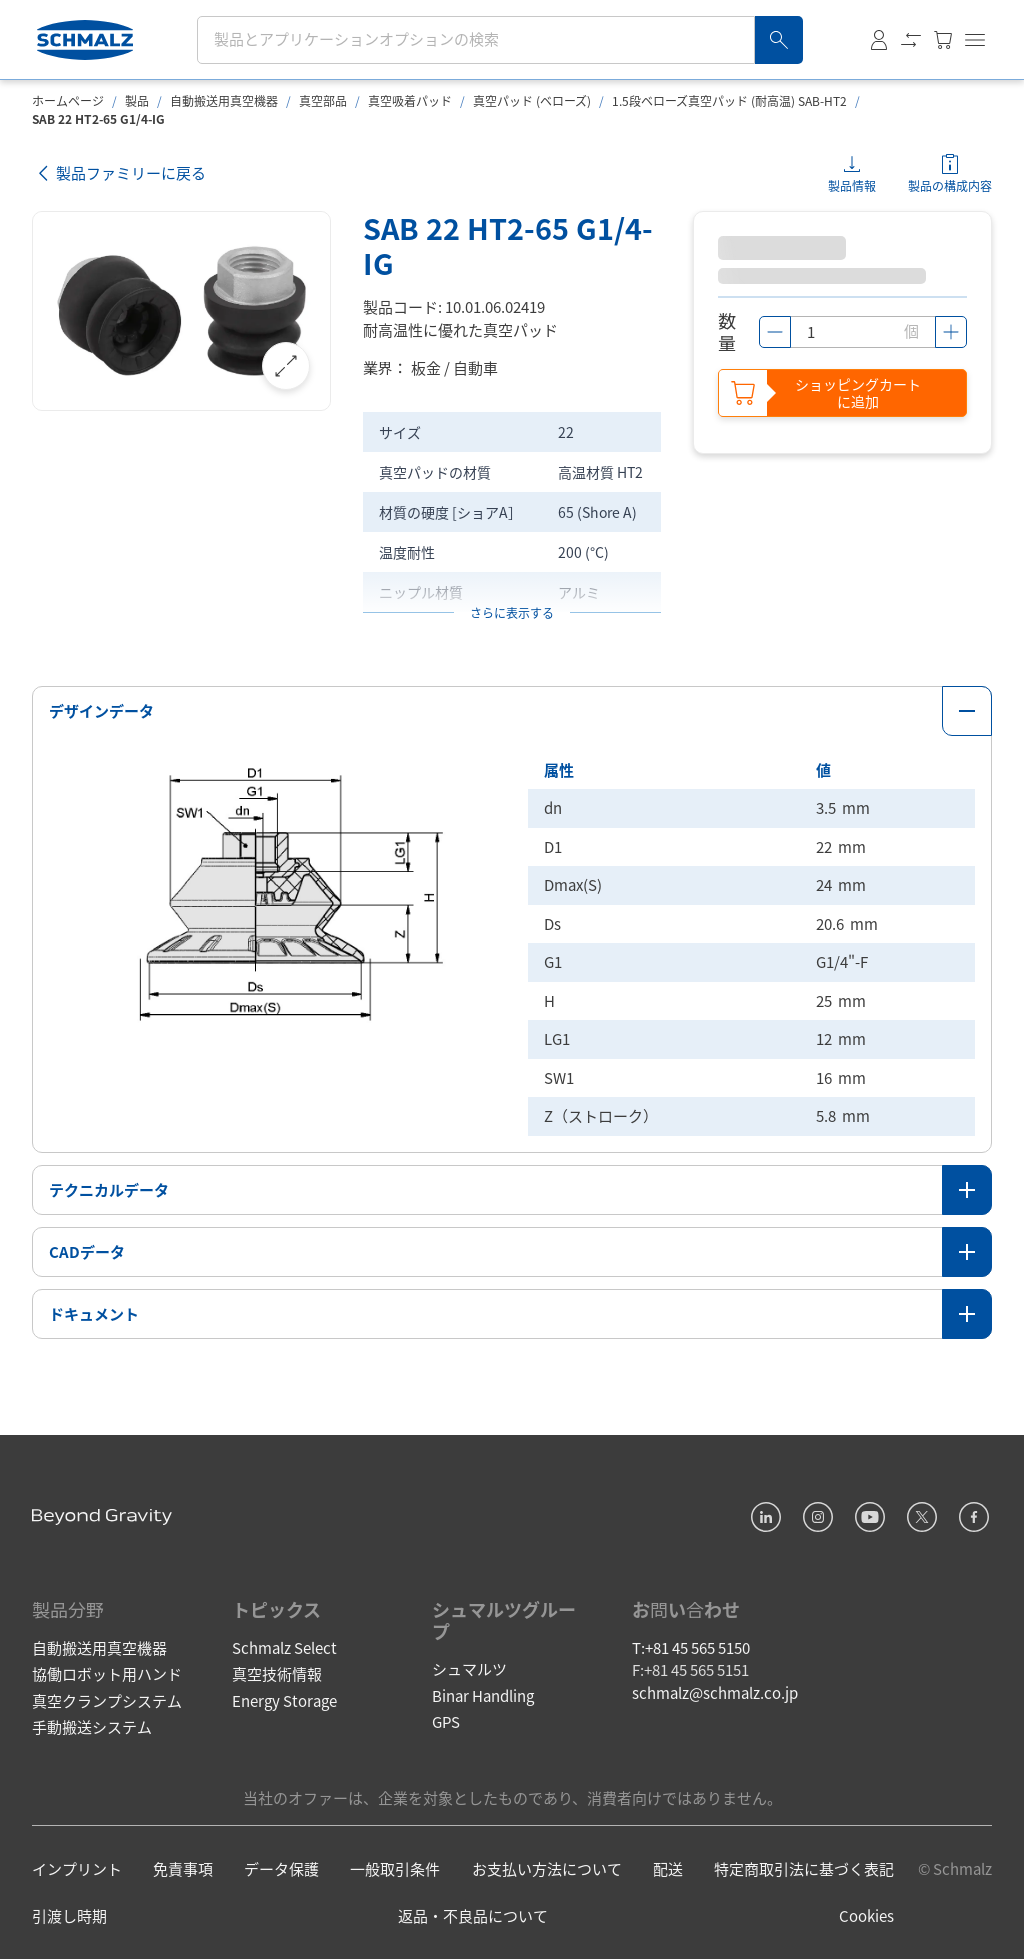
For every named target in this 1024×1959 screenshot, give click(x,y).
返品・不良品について (473, 1915)
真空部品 (323, 100)
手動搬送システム (92, 1726)
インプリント (77, 1868)
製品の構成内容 (950, 185)
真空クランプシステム (107, 1700)
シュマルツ (469, 1668)
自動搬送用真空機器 (224, 100)
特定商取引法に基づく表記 (804, 1868)
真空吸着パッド (410, 100)
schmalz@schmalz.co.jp (715, 1692)
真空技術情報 (277, 1673)
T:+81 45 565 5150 (691, 1647)
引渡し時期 (69, 1915)
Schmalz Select (284, 1647)
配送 (668, 1868)
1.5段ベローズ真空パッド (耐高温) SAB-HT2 (729, 100)
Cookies (866, 1915)
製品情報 (852, 185)
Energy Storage (284, 1700)
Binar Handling (483, 1695)
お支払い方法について (547, 1868)
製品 (137, 100)
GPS (446, 1721)
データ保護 (281, 1868)
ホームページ (68, 100)
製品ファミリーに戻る (119, 173)
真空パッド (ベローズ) (532, 100)
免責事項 (183, 1868)
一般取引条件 (395, 1868)
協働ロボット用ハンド (107, 1673)
